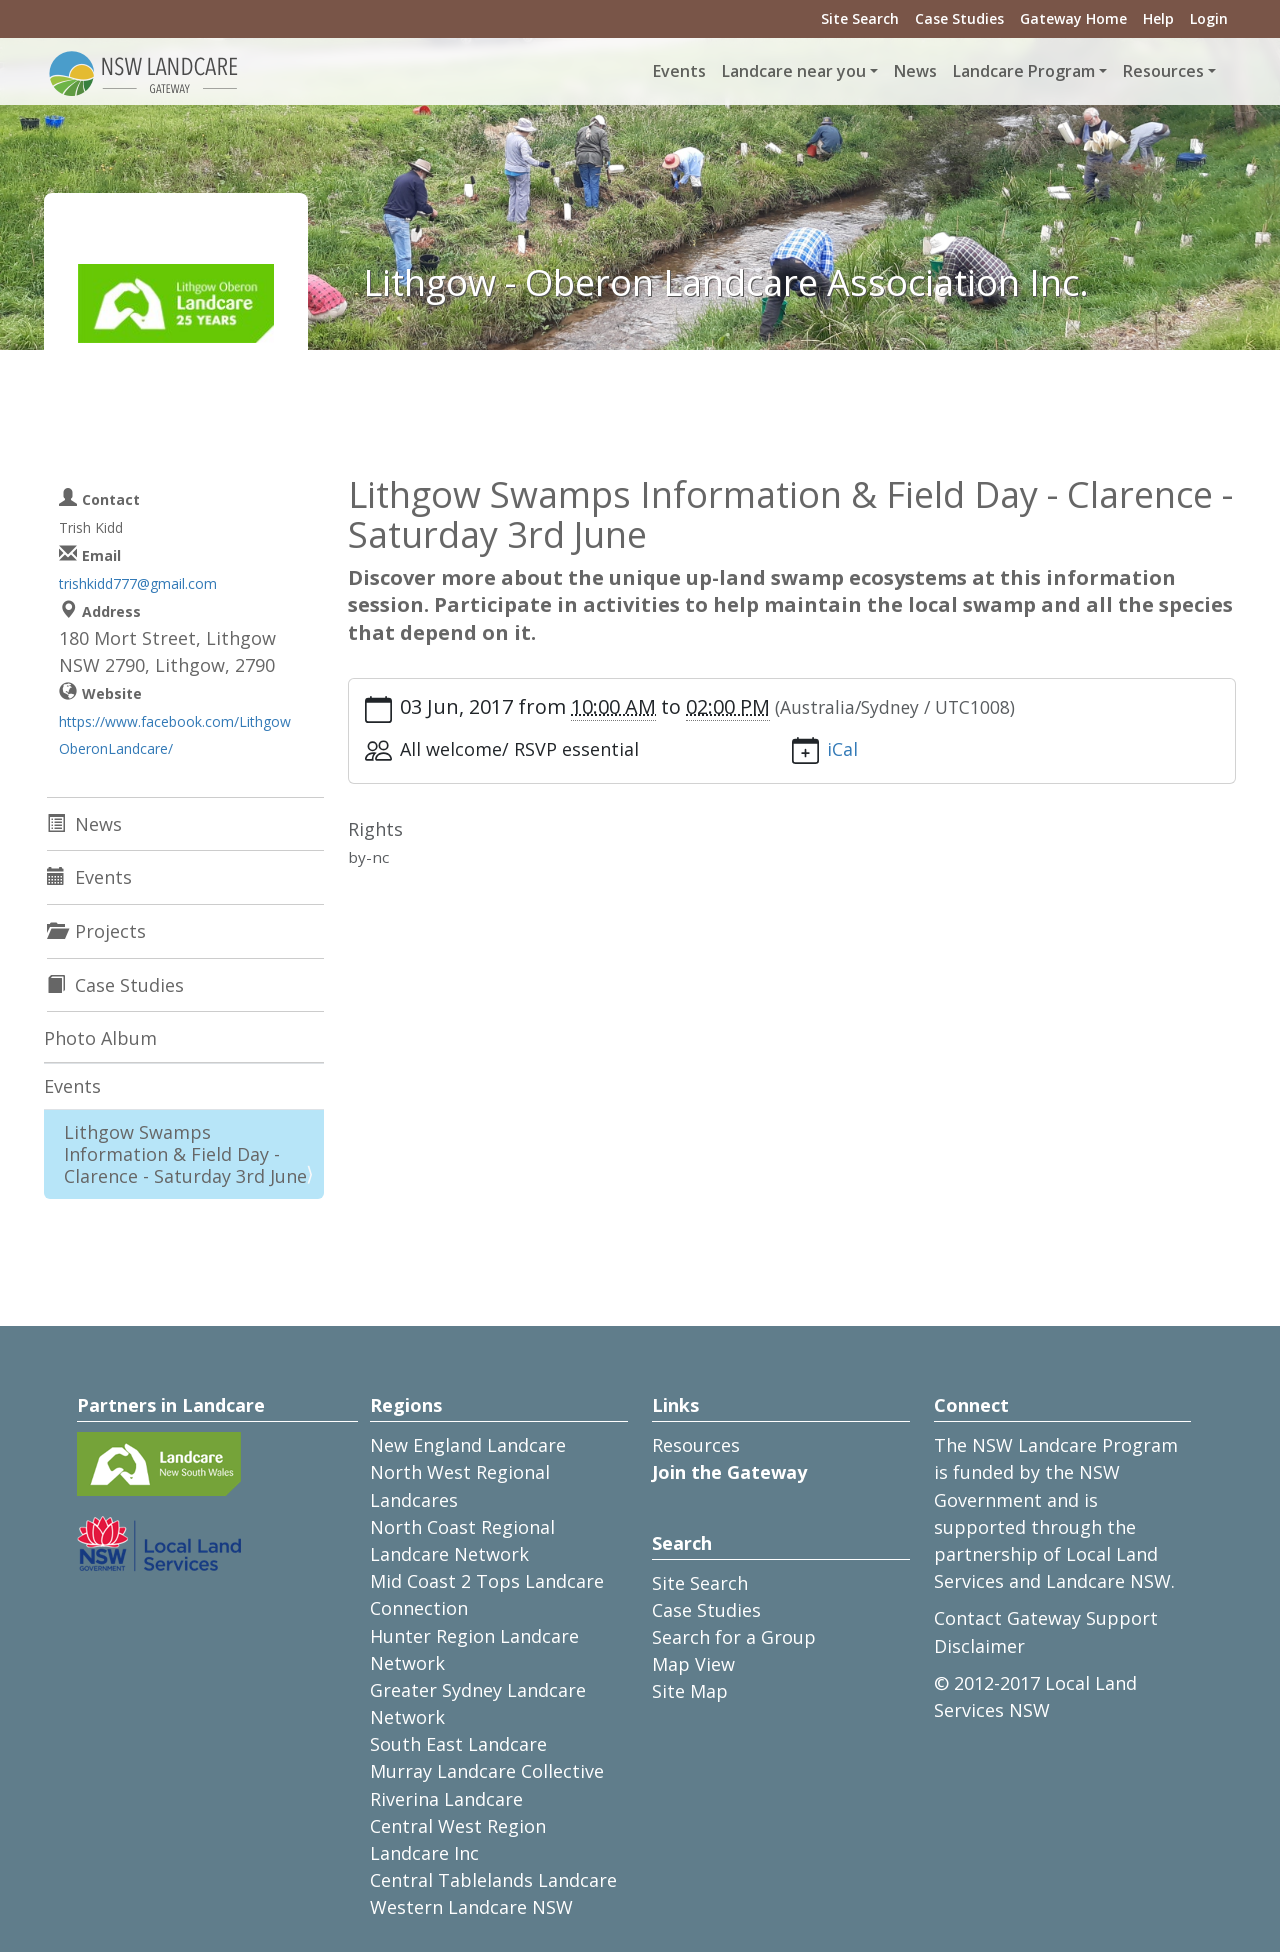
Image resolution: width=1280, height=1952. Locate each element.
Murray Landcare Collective (487, 1771)
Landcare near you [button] (794, 71)
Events (679, 71)
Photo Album (100, 1038)
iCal (842, 749)
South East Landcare (458, 1744)
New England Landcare (468, 1445)
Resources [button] (1163, 71)
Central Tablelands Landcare (493, 1880)
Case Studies (959, 18)
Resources (696, 1445)
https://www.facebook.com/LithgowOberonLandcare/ (175, 735)
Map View (693, 1664)
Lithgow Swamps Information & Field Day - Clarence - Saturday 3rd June (185, 1153)
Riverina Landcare (446, 1799)
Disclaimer (979, 1646)
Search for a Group (734, 1637)
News (915, 71)
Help (1158, 18)
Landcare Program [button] (1024, 71)
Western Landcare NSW (471, 1907)
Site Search (860, 18)
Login (1209, 18)
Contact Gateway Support (1046, 1618)
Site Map (690, 1691)
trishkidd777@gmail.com (138, 583)
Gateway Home (1073, 18)
